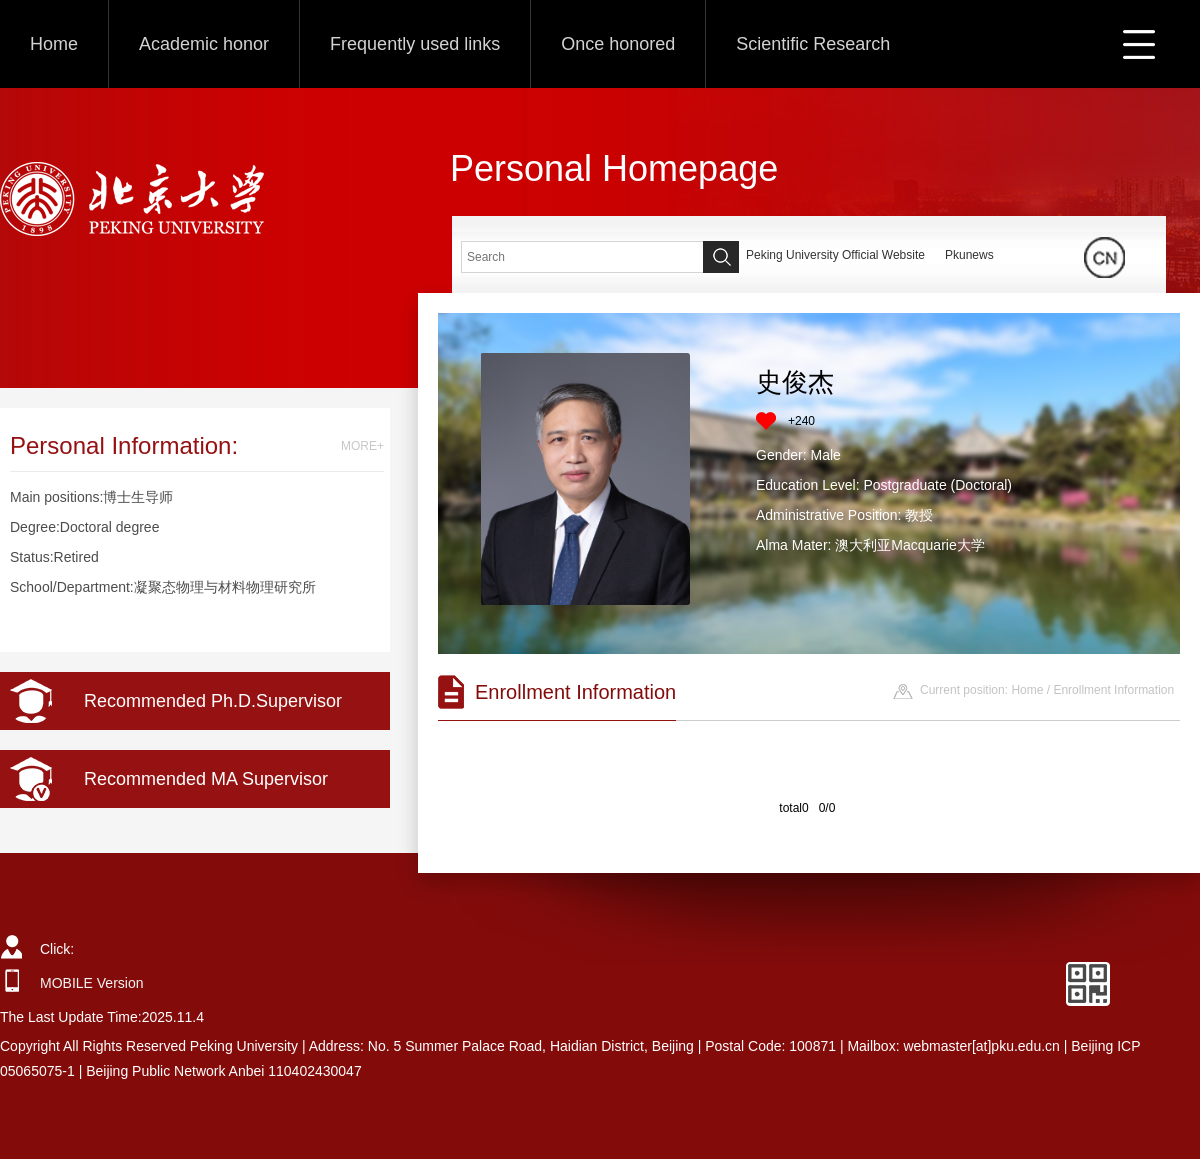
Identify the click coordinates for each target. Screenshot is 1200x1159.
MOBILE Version (92, 983)
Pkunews (969, 255)
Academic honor (204, 44)
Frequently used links (415, 44)
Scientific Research (813, 44)
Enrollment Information (1113, 690)
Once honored (618, 44)
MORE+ (362, 446)
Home (54, 44)
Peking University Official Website (835, 255)
